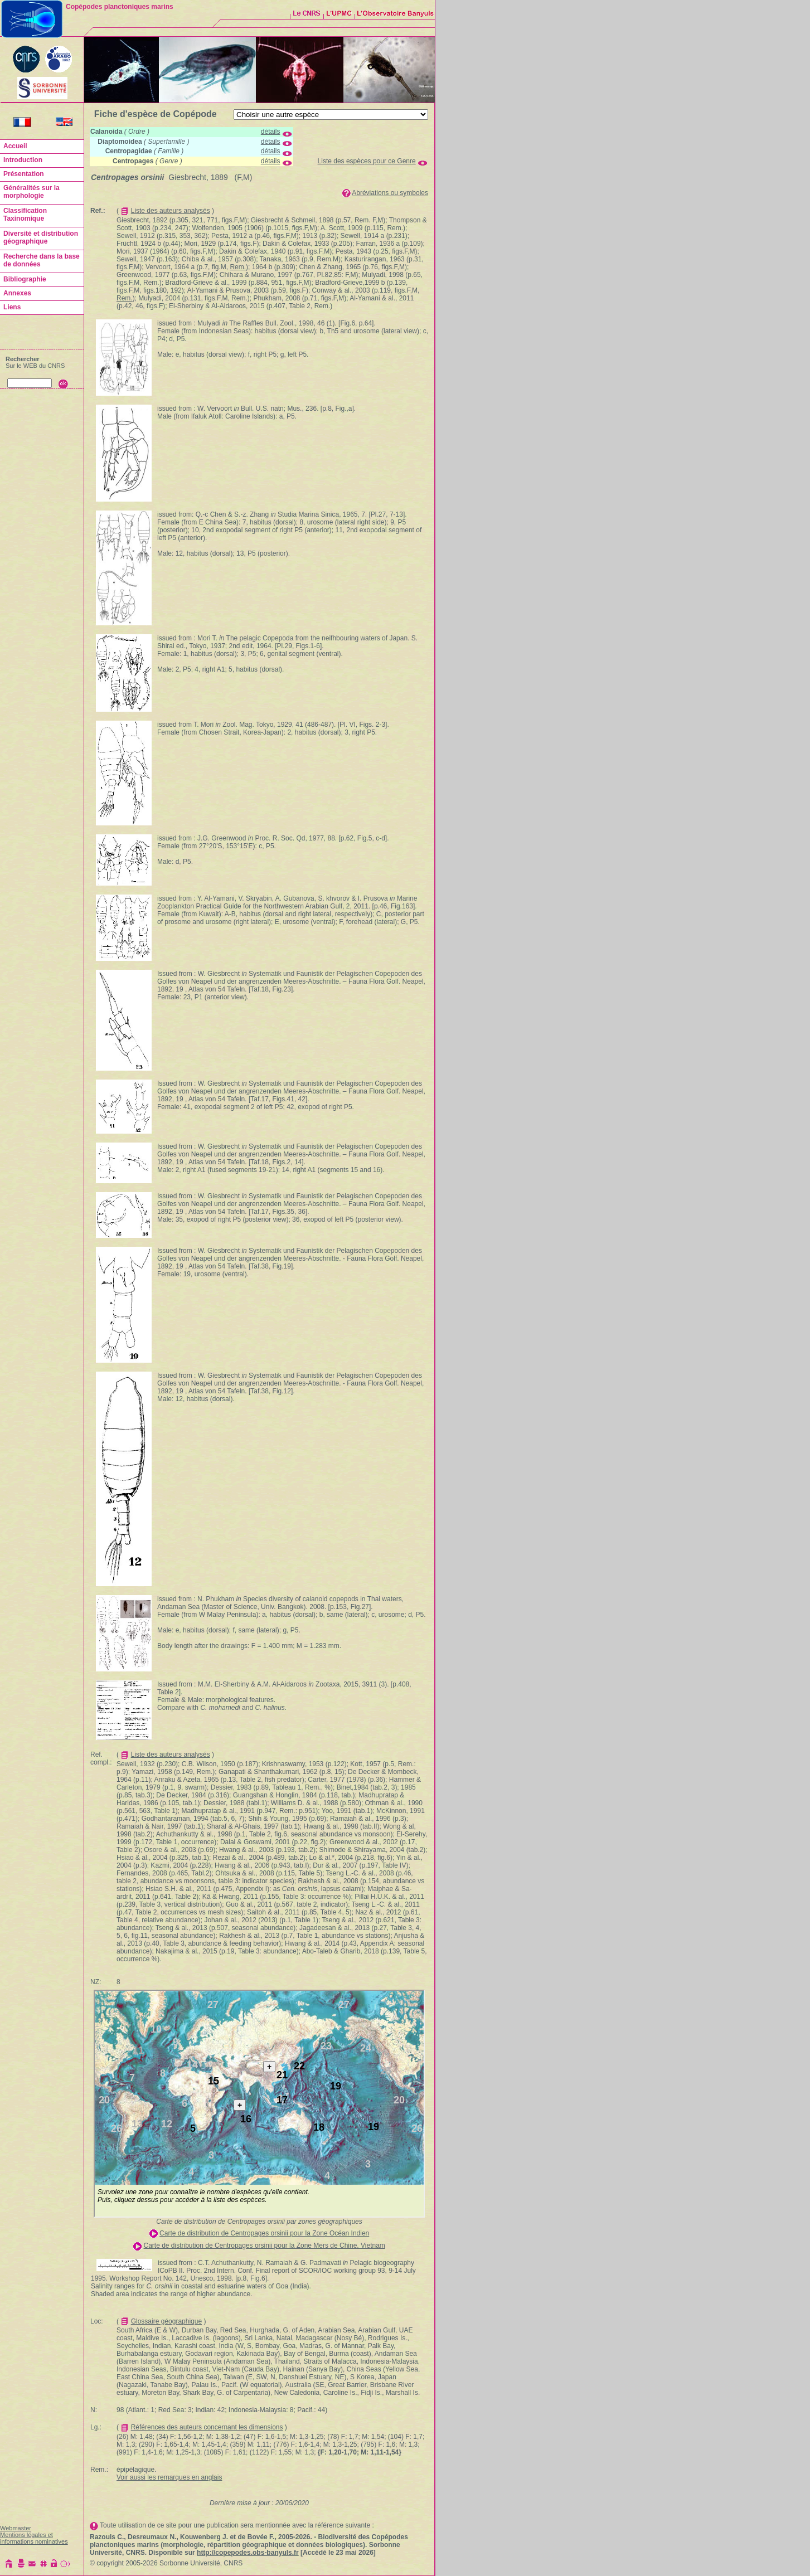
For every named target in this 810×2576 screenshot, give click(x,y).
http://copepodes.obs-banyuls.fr (248, 2552)
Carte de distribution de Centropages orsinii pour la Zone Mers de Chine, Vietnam (264, 2245)
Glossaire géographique (166, 2321)
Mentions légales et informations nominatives (34, 2538)
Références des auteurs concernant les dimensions (207, 2427)
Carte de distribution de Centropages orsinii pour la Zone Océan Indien (264, 2233)
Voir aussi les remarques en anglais (169, 2477)
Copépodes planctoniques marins (119, 7)
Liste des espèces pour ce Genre (367, 161)
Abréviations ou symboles (390, 193)
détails (270, 131)
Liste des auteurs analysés (170, 211)
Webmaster (15, 2528)
